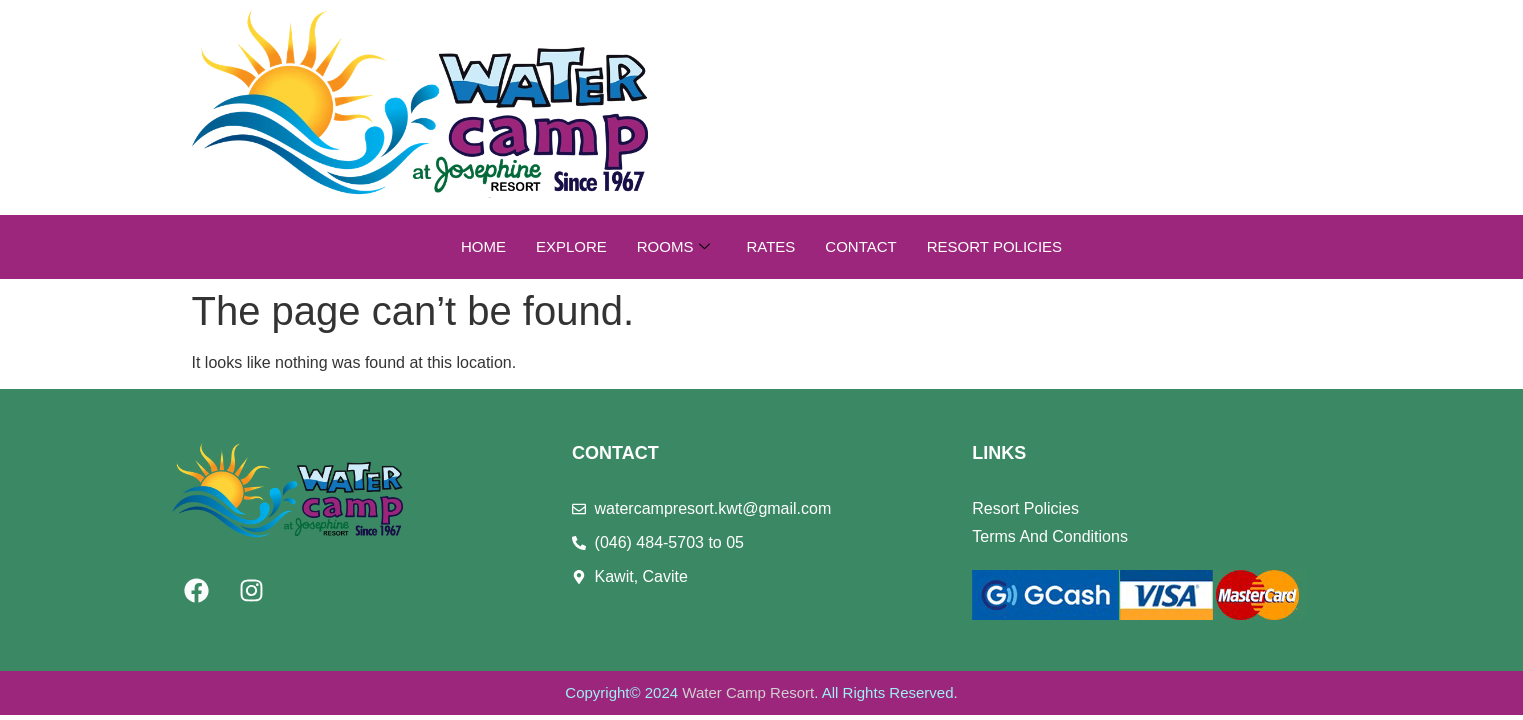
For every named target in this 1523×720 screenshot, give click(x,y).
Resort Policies (994, 246)
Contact (860, 246)
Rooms (674, 247)
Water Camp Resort (748, 692)
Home (483, 246)
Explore (571, 246)
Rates (770, 246)
